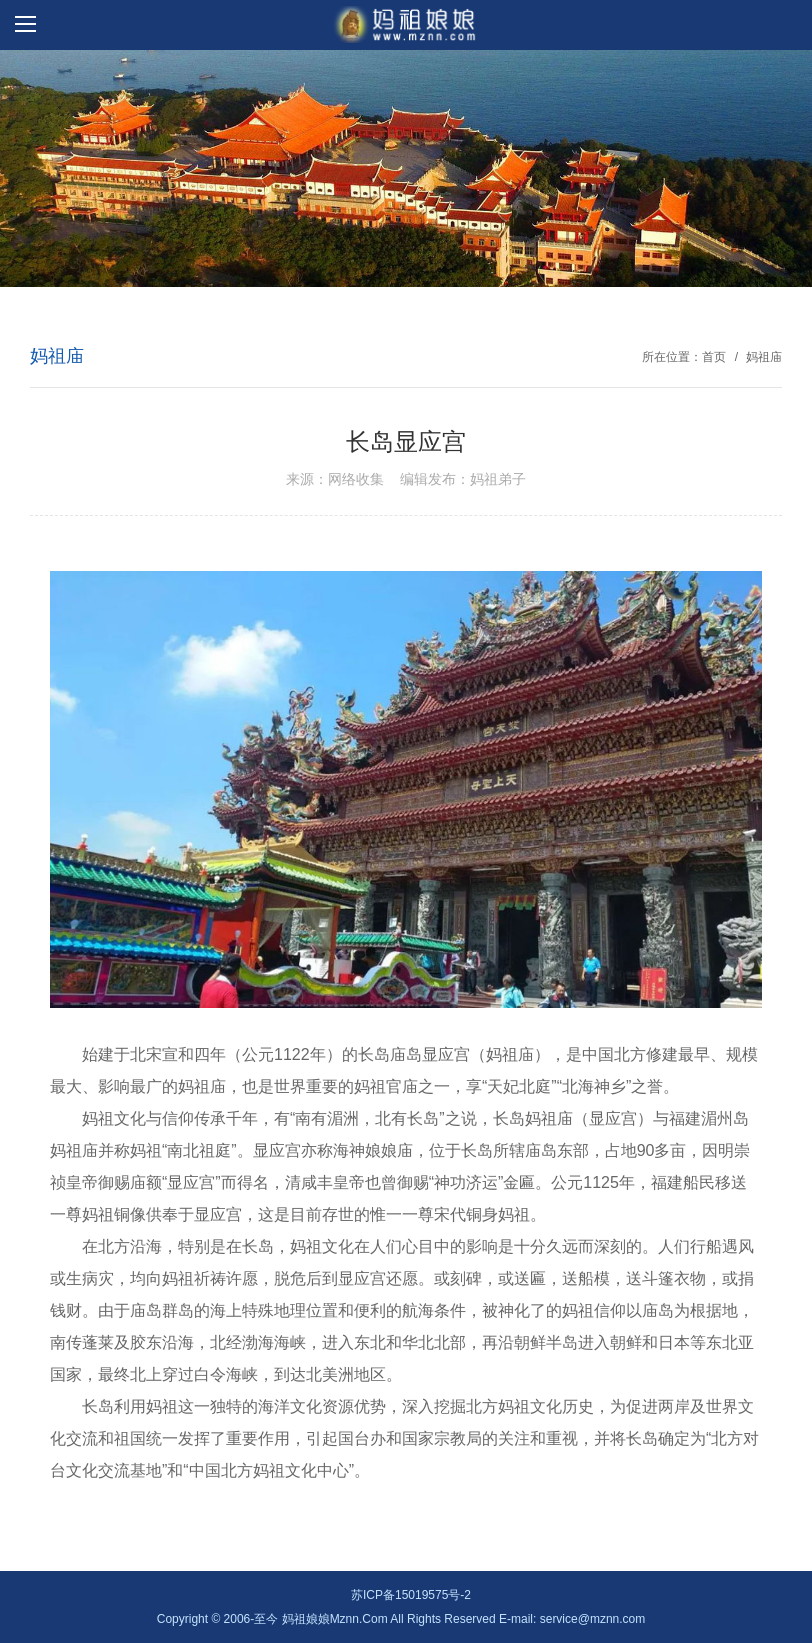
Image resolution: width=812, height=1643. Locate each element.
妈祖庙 (764, 357)
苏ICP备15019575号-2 (411, 1595)
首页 (714, 357)
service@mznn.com (593, 1619)
